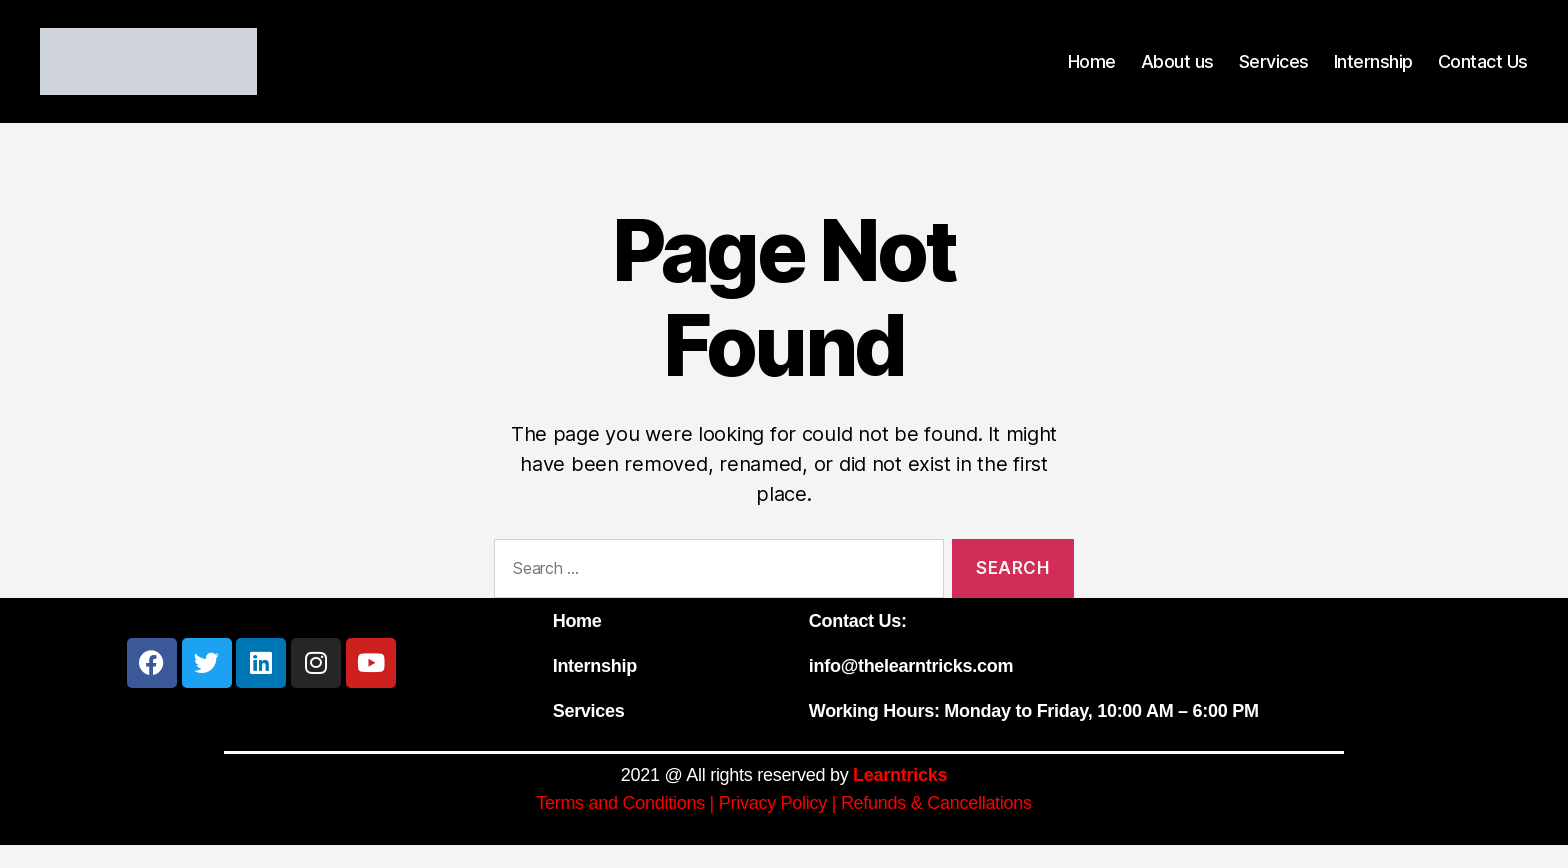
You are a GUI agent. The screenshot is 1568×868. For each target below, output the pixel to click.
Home (1092, 72)
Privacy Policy (773, 826)
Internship (1373, 72)
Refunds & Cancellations (936, 826)
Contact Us (1483, 72)
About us (1177, 72)
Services (1274, 72)
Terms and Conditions (620, 826)
